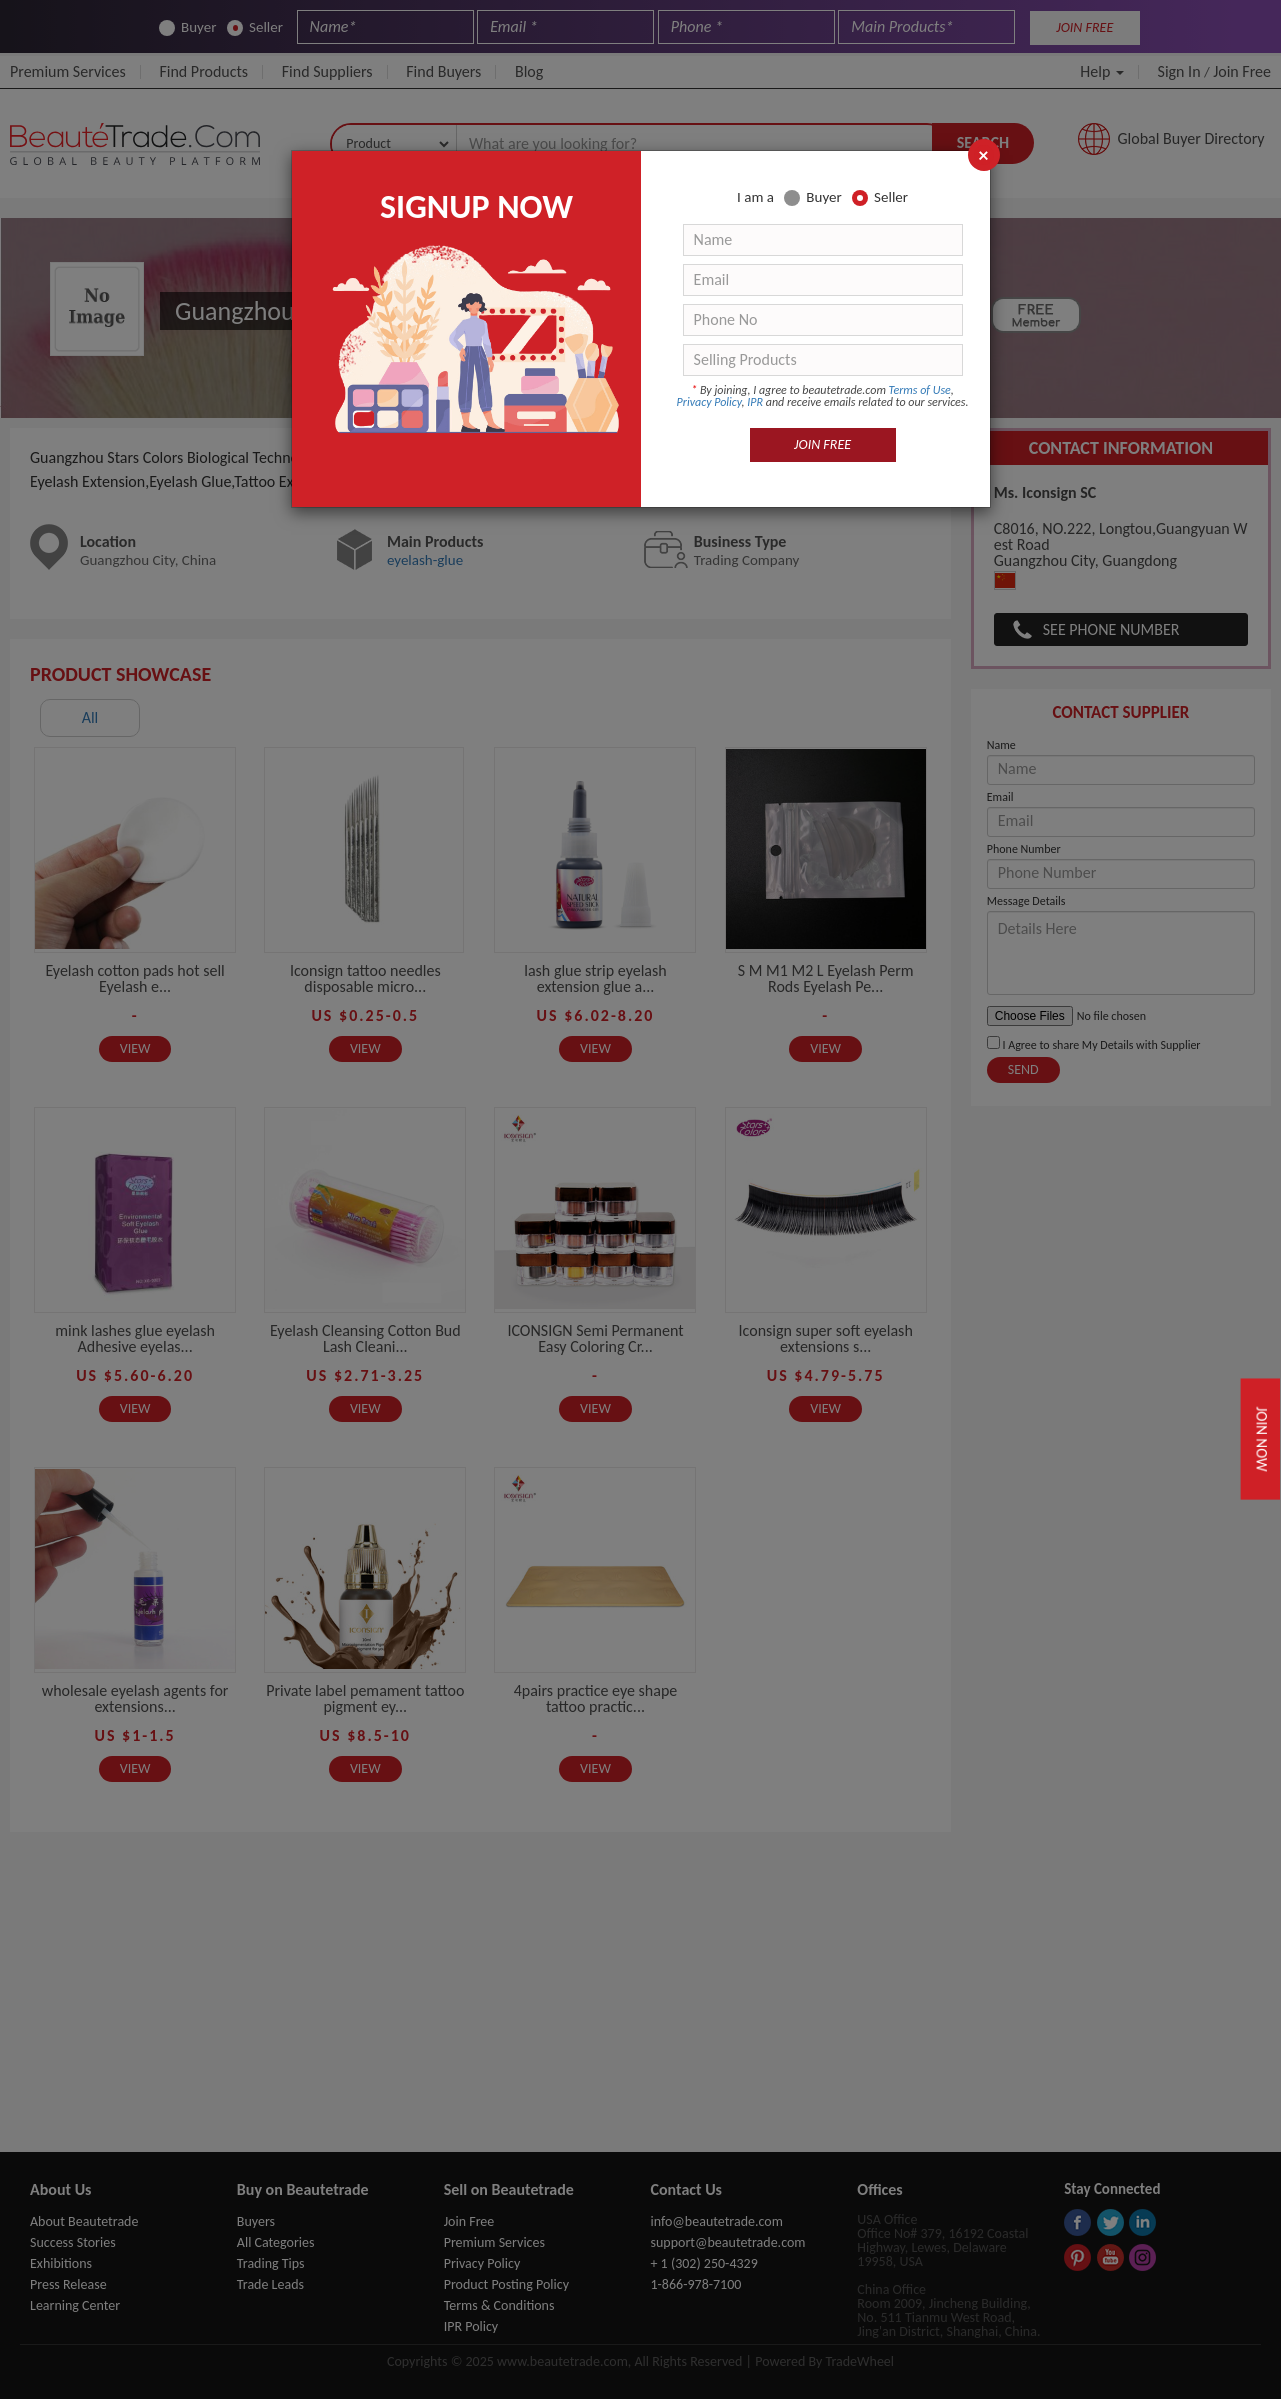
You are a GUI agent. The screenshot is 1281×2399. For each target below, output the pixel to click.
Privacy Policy (709, 402)
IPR (755, 402)
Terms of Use (920, 390)
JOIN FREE (822, 444)
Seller (880, 197)
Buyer (812, 197)
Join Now (1261, 1439)
